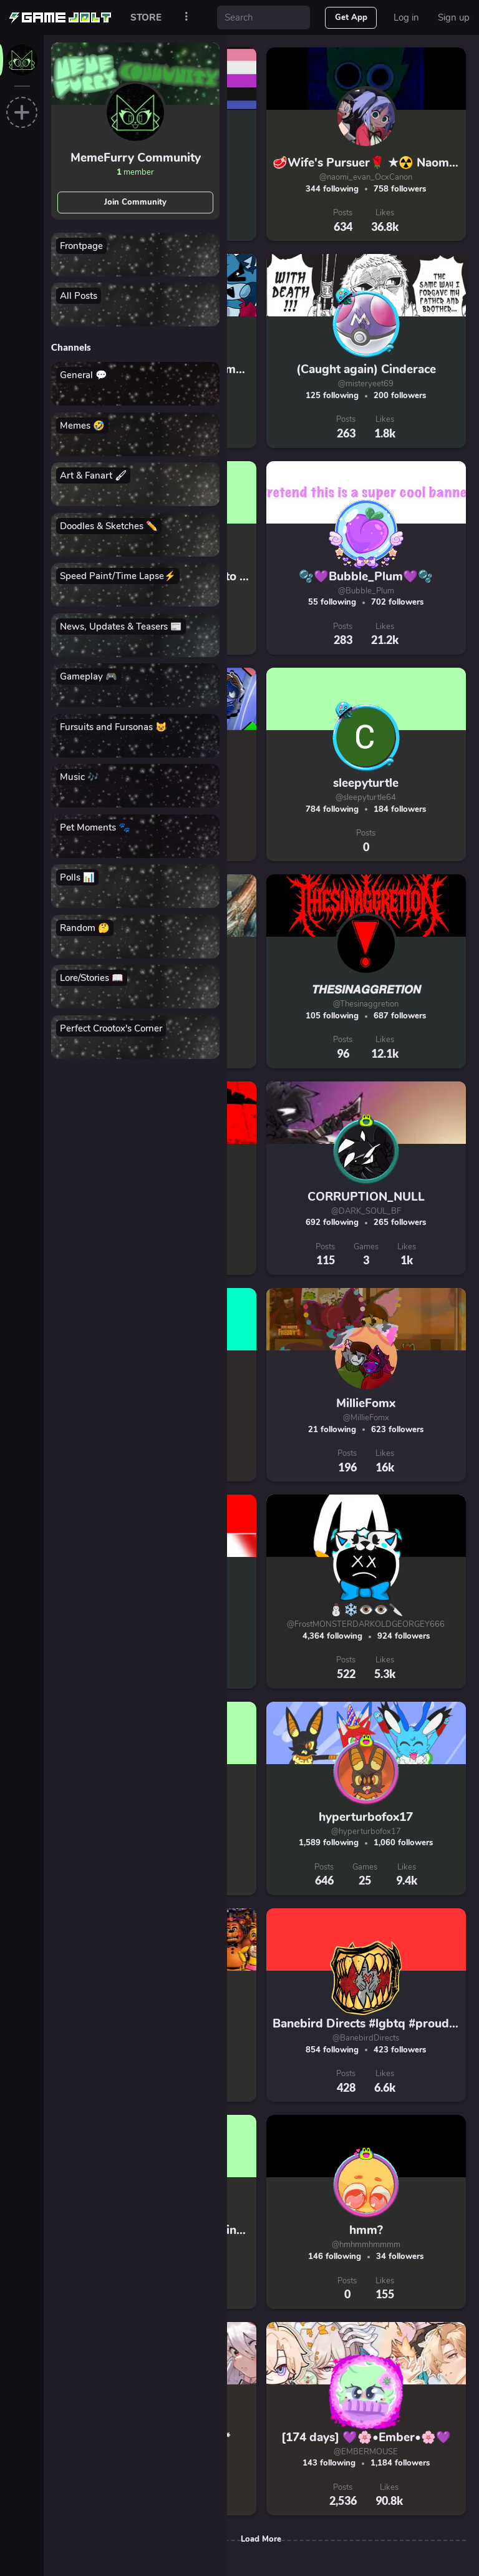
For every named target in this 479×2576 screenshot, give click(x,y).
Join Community (135, 202)
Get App (351, 17)
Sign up (454, 17)
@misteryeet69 (366, 383)
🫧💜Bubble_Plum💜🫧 (366, 576)
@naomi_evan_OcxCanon (365, 177)
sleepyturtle (366, 783)
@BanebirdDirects (365, 2038)
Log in (406, 17)
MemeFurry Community (135, 158)
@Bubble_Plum (366, 591)
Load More (261, 2539)
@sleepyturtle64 (366, 797)
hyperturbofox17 (366, 1817)
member (135, 172)
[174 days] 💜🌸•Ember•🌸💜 (366, 2437)
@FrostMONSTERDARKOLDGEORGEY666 (366, 1624)
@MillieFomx (366, 1417)
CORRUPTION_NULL (366, 1197)
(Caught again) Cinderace (366, 369)
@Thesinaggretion (366, 1004)
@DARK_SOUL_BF (366, 1211)
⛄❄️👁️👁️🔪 (366, 1610)
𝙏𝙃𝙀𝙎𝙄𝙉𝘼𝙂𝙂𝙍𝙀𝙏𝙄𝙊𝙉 (365, 990)
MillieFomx (365, 1403)
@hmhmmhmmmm (366, 2244)
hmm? (366, 2230)
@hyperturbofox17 (366, 1831)
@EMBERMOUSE (366, 2451)
